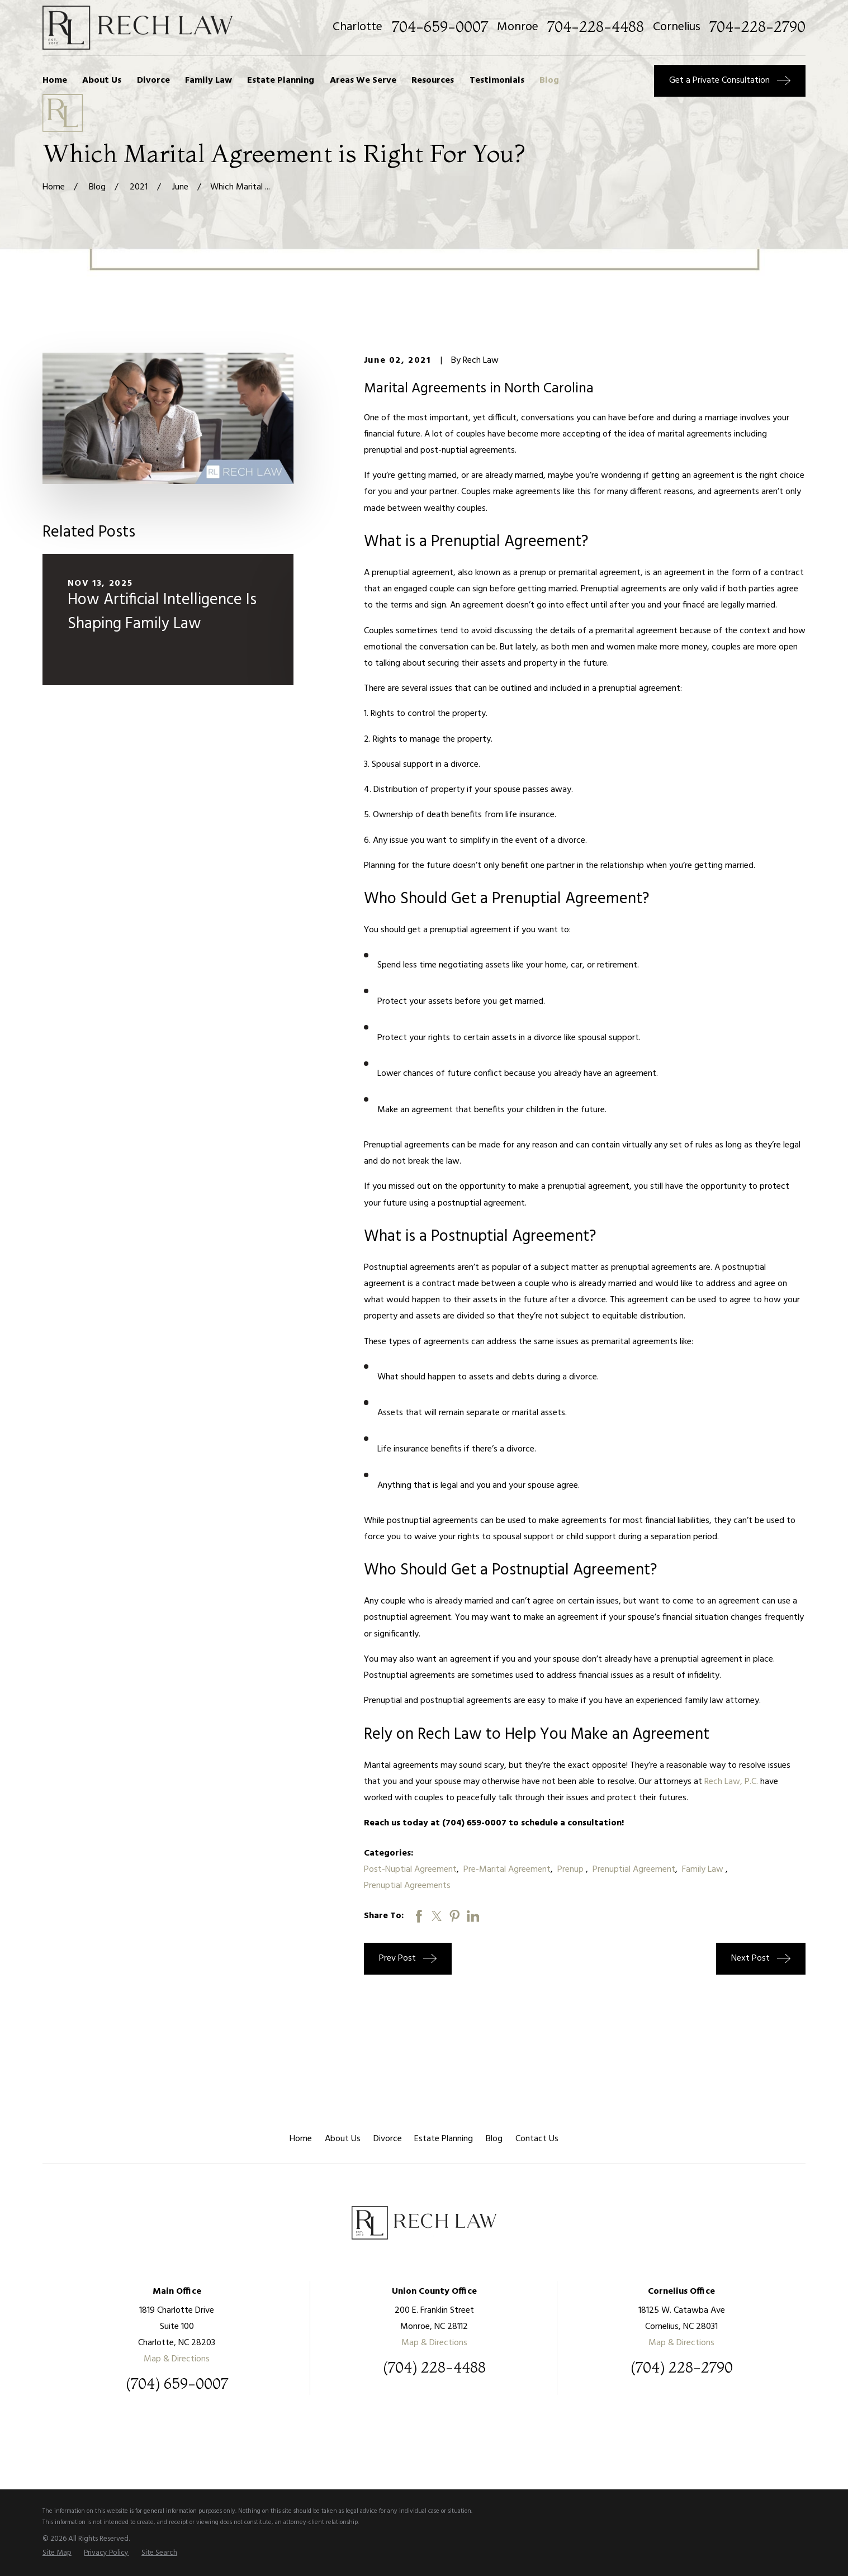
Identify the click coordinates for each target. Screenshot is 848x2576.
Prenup (571, 1869)
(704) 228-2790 (682, 2368)
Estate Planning (443, 2139)
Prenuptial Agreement (634, 1869)
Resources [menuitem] (432, 80)
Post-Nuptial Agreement (410, 1869)
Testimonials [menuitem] (497, 80)
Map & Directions (177, 2359)
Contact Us (536, 2139)
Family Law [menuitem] (208, 80)
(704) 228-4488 (434, 2368)
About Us (343, 2139)
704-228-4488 (595, 27)
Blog (494, 2139)
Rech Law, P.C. (730, 1782)
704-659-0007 (440, 27)
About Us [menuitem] (101, 80)
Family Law (704, 1869)
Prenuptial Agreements (407, 1885)
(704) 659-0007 (177, 2384)
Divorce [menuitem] (153, 80)
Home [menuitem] (54, 80)
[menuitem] (57, 2553)
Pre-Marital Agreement (507, 1869)
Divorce (387, 2139)
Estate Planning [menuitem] (280, 80)
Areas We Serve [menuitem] (363, 80)
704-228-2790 (757, 27)
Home (301, 2139)
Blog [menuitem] (549, 80)
